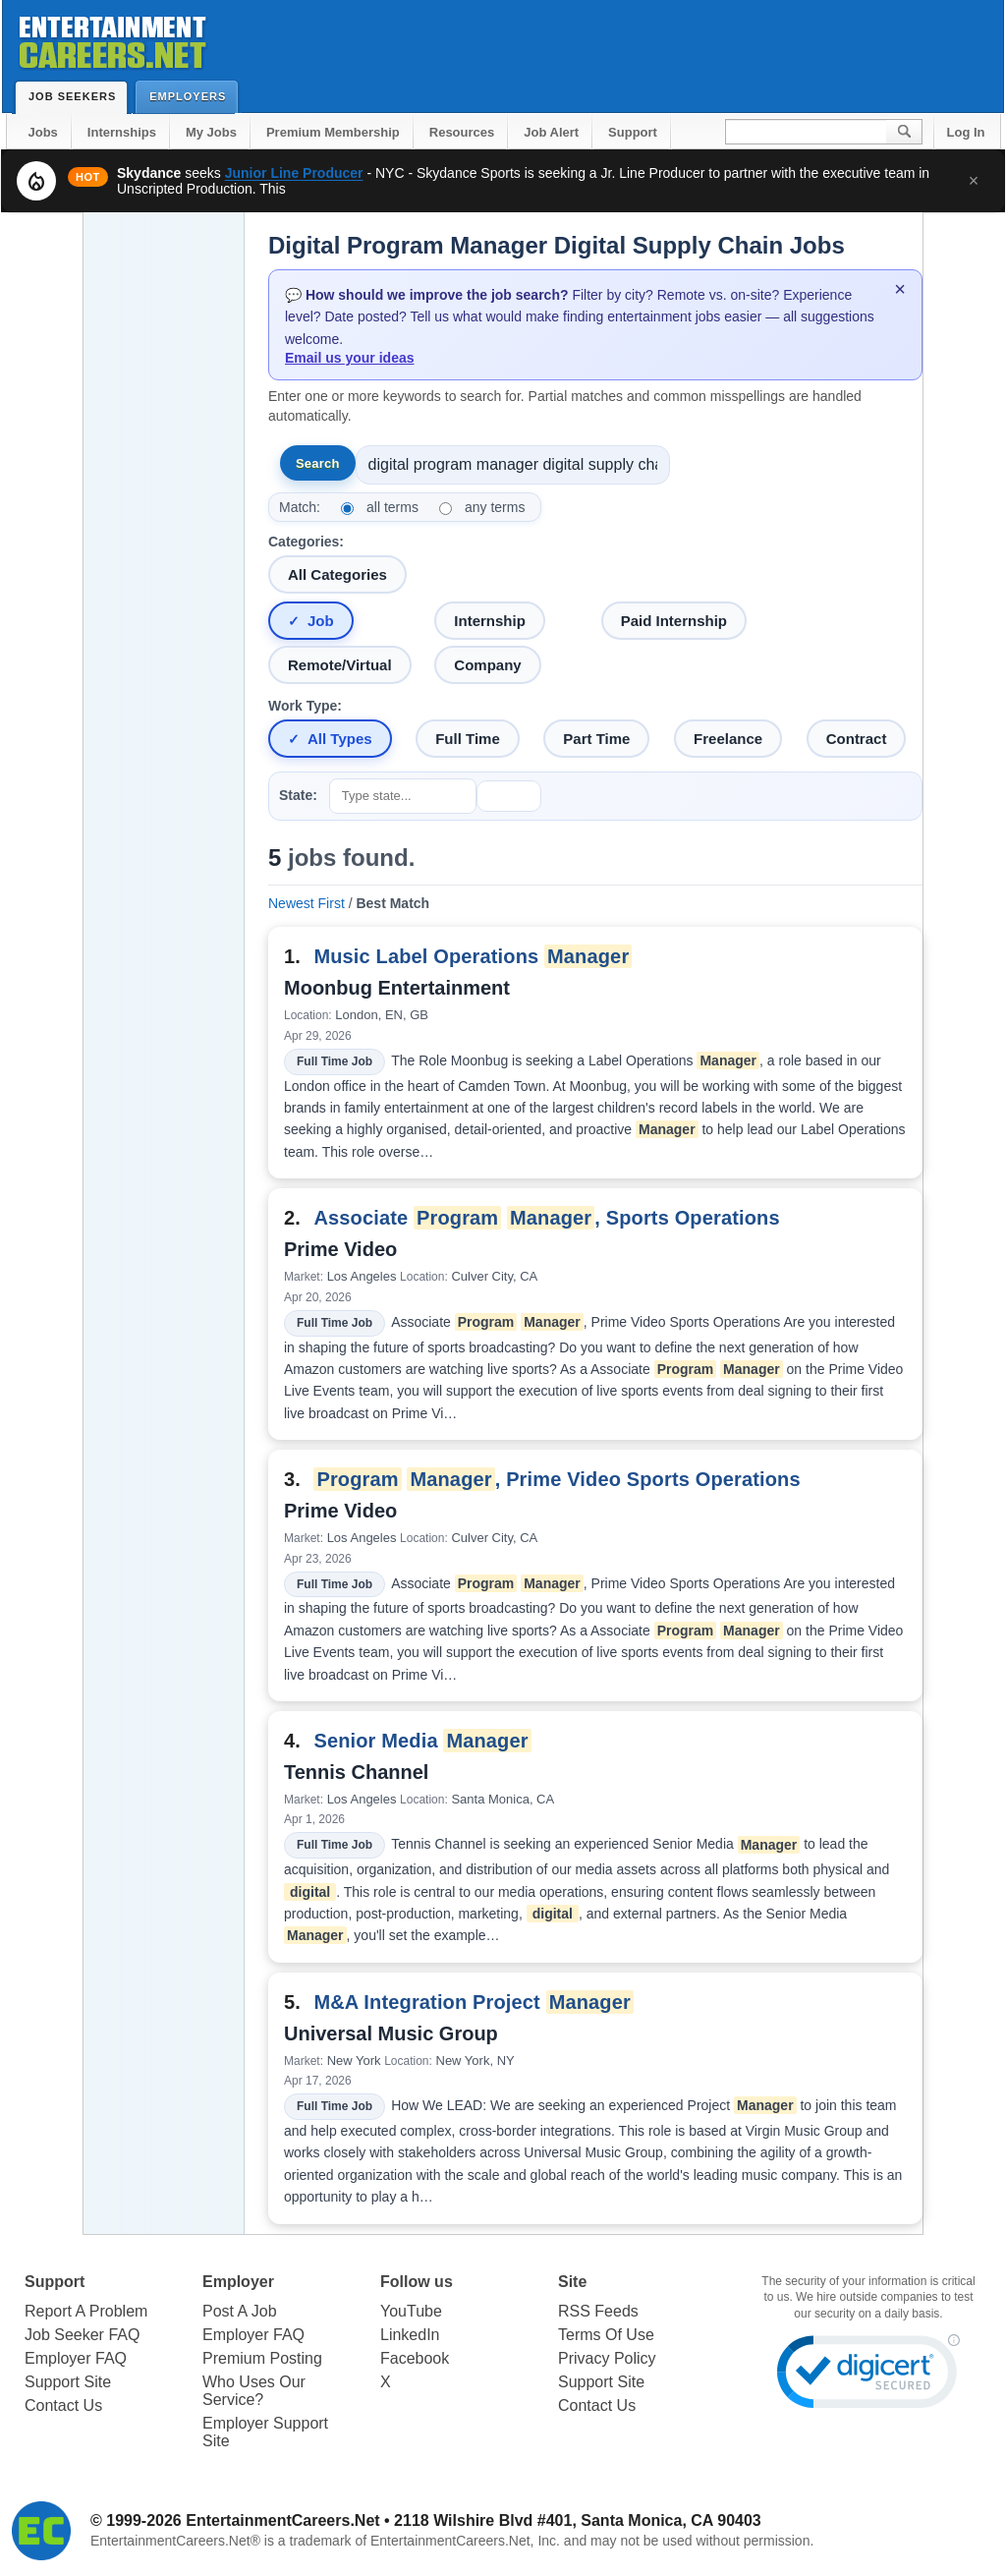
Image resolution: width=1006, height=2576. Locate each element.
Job (320, 620)
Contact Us (63, 2405)
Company (487, 665)
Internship (490, 620)
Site (572, 2281)
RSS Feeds (598, 2311)
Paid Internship (674, 620)
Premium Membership (333, 132)
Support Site (68, 2382)
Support (632, 132)
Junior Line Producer (294, 173)
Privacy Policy (607, 2358)
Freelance (728, 738)
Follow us (416, 2281)
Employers (192, 96)
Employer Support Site (265, 2432)
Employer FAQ (76, 2358)
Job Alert (551, 132)
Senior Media (422, 1740)
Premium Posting (262, 2358)
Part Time (596, 738)
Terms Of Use (606, 2334)
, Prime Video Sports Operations (556, 1479)
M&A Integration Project (473, 2002)
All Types (339, 738)
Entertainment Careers (111, 39)
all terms (392, 507)
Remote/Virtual (340, 665)
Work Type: (305, 706)
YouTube (411, 2311)
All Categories (337, 574)
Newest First (306, 903)
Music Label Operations (472, 956)
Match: (299, 507)
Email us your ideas (350, 358)
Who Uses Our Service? (254, 2391)
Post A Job (239, 2311)
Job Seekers (76, 96)
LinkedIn (410, 2334)
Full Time (467, 738)
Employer (238, 2281)
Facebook (414, 2358)
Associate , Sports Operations (546, 1218)
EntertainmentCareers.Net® (175, 2540)
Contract (856, 738)
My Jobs (211, 132)
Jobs (43, 132)
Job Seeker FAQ (82, 2334)
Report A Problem (86, 2311)
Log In (966, 132)
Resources (461, 132)
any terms (495, 507)
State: (298, 795)
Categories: (306, 541)
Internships (121, 132)
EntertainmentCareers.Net (282, 2520)
